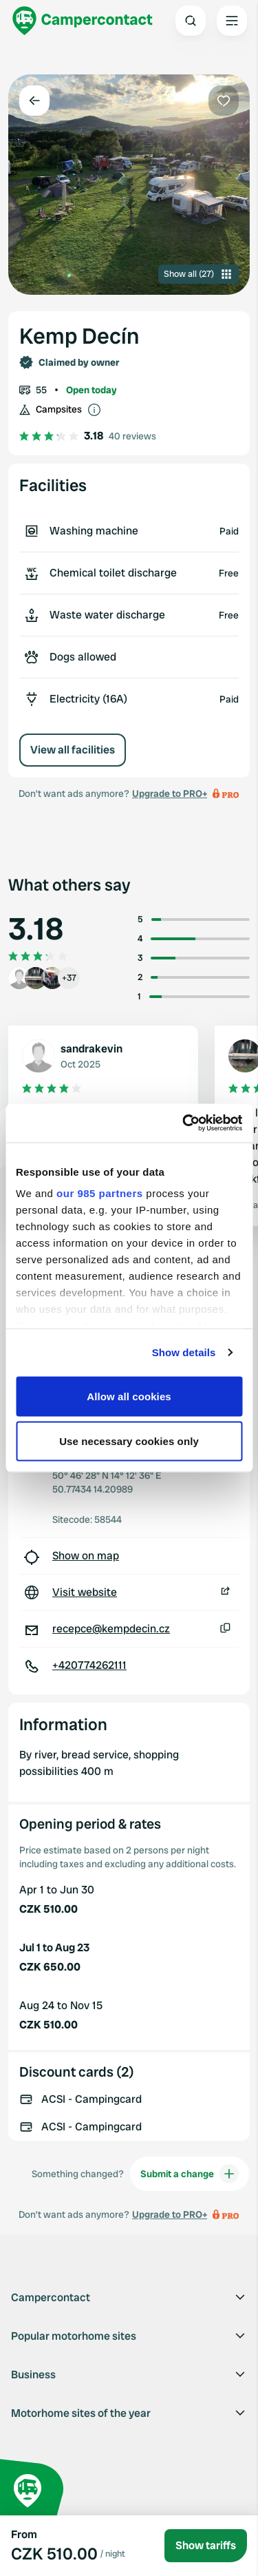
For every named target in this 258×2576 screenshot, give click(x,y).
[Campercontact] (82, 21)
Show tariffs (205, 2545)
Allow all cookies (129, 1396)
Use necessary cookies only (129, 1441)
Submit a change (189, 2173)
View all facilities (72, 749)
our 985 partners (99, 1193)
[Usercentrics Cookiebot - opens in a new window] (183, 1123)
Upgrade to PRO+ (169, 793)
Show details (184, 1352)
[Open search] (190, 21)
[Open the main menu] (232, 21)
